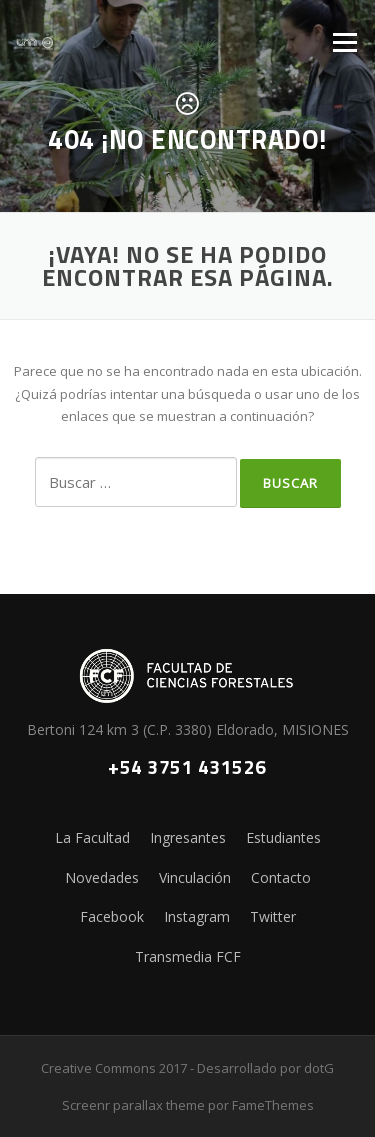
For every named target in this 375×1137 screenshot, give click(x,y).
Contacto (281, 877)
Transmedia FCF (188, 956)
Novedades (102, 877)
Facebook (112, 916)
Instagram (197, 916)
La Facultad (92, 837)
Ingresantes (188, 837)
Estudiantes (283, 837)
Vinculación (195, 877)
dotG (319, 1068)
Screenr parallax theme (133, 1105)
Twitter (273, 916)
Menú (344, 42)
